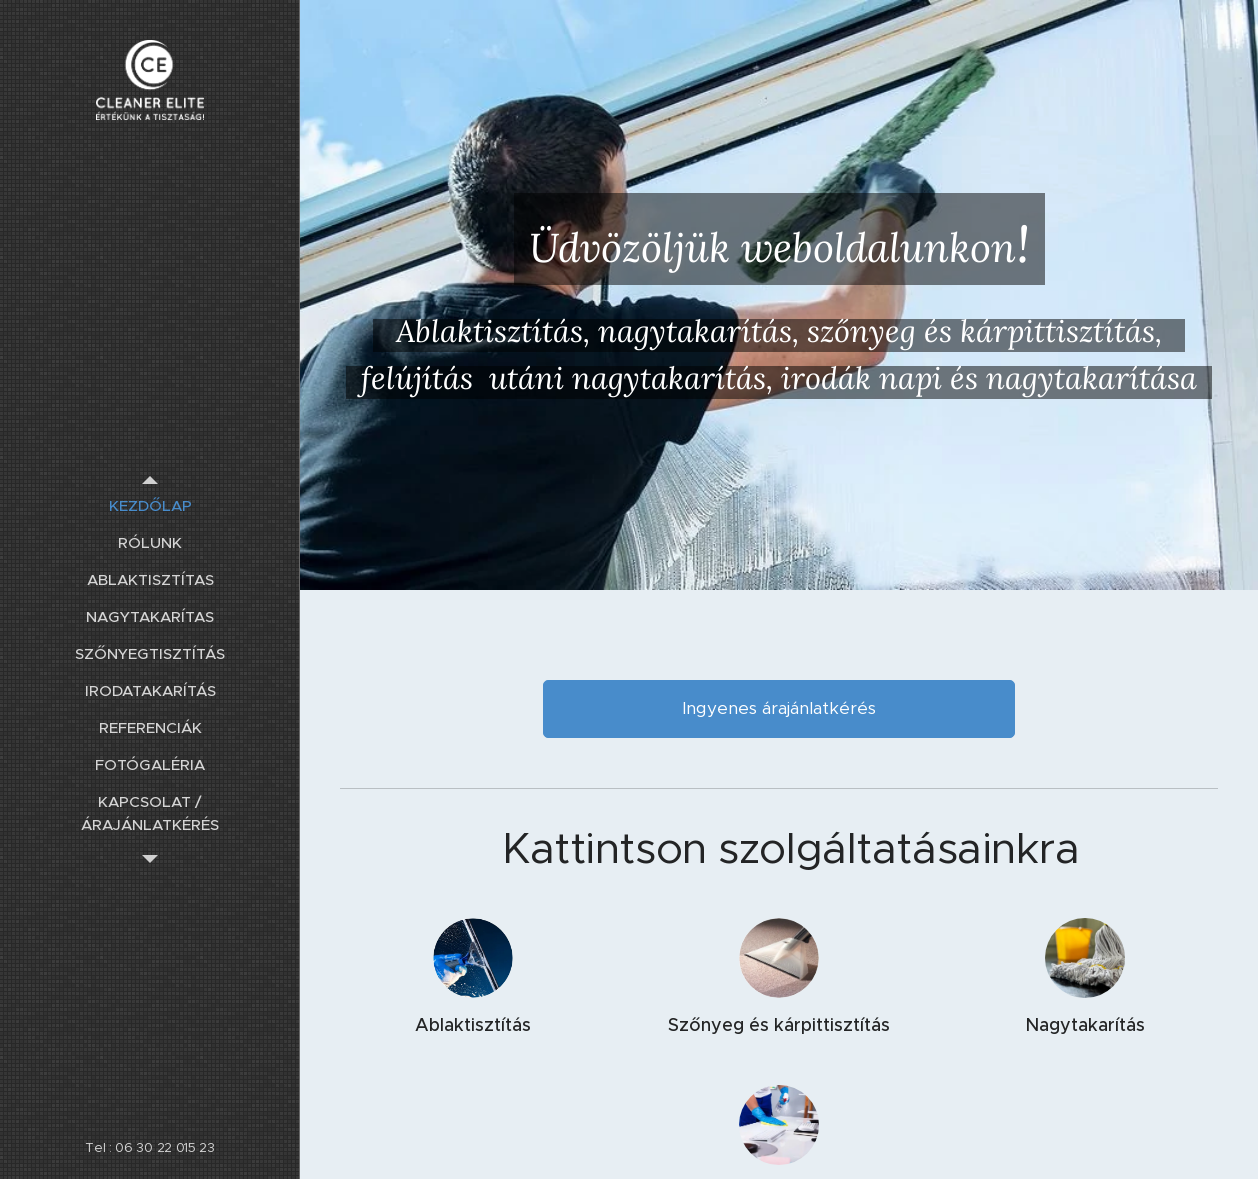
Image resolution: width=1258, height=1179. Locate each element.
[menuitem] (150, 505)
